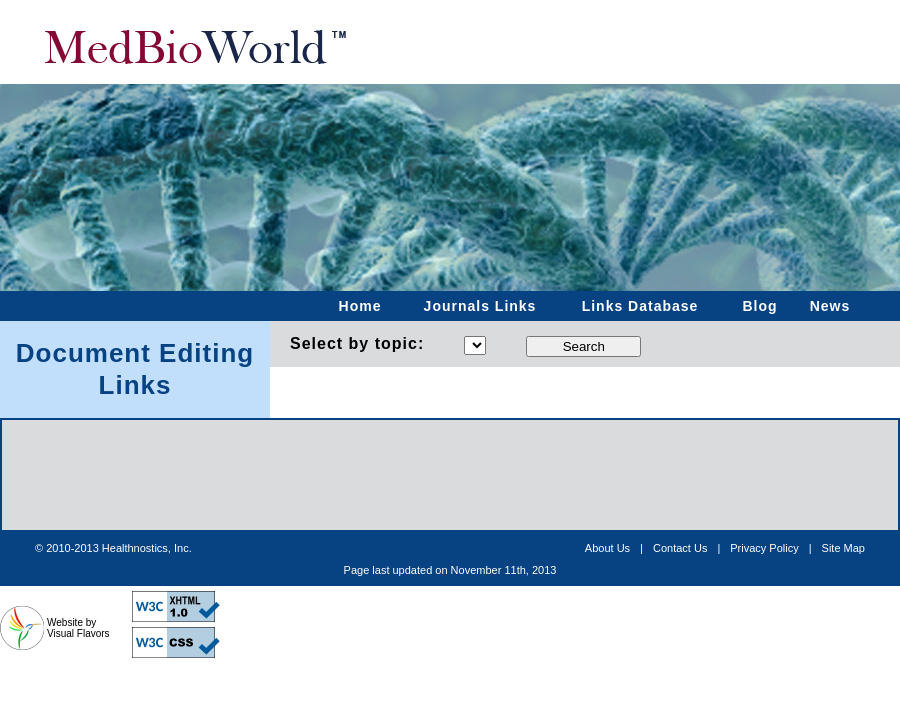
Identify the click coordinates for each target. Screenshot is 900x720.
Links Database (640, 306)
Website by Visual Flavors (78, 628)
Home (360, 306)
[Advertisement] (450, 570)
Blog (759, 306)
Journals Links (480, 306)
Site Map (843, 548)
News (830, 306)
